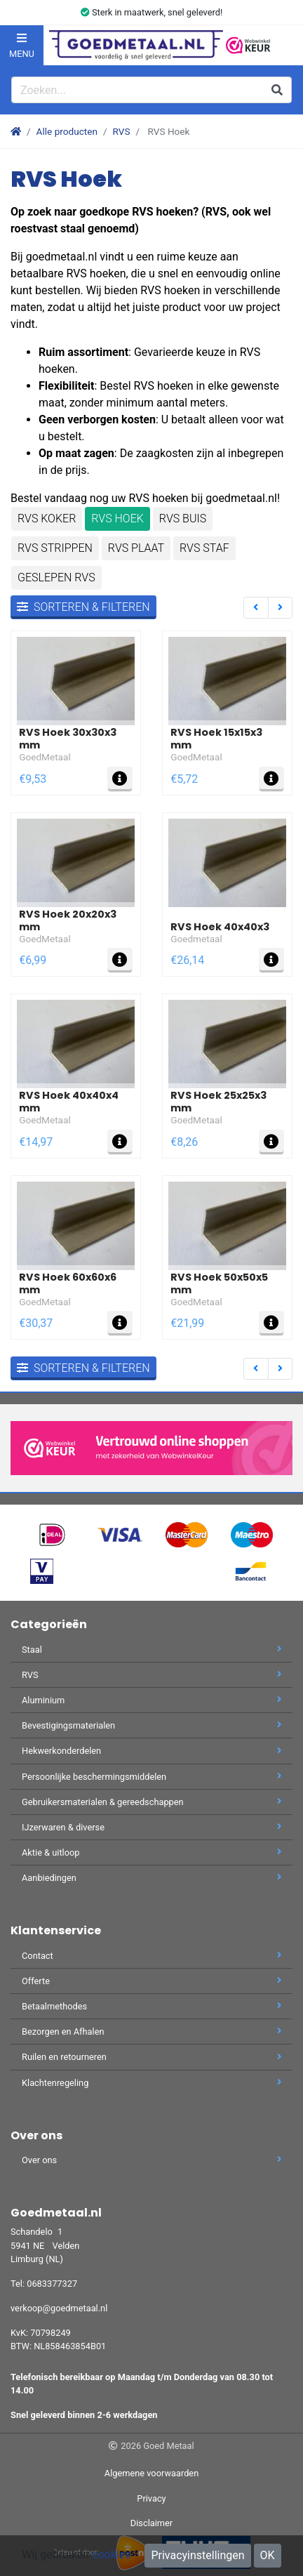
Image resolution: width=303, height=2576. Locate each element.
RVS (121, 131)
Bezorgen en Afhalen (151, 2031)
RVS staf (204, 548)
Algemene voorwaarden (151, 2473)
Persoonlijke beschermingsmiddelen (151, 1776)
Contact (151, 1955)
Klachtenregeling (151, 2083)
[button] (283, 45)
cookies (111, 2554)
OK (267, 2555)
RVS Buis (182, 518)
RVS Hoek (117, 518)
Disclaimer (151, 2523)
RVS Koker (47, 518)
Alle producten (66, 131)
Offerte (151, 1981)
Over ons (151, 2160)
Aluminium (151, 1700)
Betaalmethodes (151, 2006)
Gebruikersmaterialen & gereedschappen (151, 1802)
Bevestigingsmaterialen (151, 1725)
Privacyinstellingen (197, 2555)
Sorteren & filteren (83, 607)
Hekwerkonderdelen (151, 1750)
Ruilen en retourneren (151, 2057)
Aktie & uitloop (151, 1852)
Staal (151, 1649)
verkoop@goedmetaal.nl (59, 2308)
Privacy (151, 2498)
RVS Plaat (136, 548)
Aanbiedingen (151, 1877)
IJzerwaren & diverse (151, 1827)
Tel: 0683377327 (44, 2283)
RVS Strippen (55, 548)
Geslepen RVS (56, 577)
